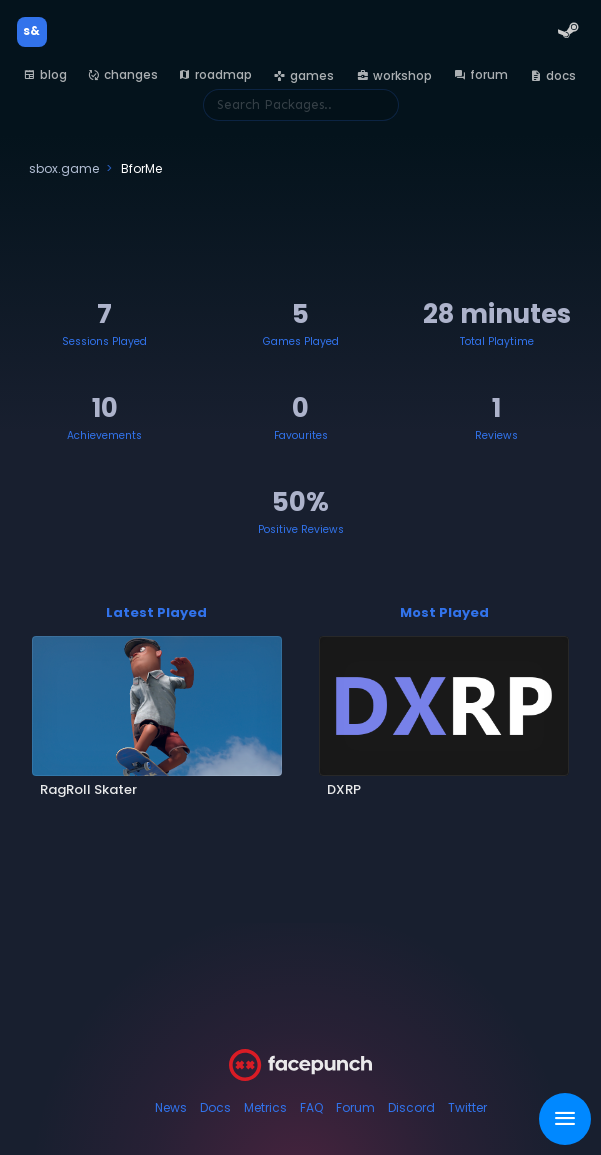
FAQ (311, 1107)
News (171, 1107)
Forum (355, 1107)
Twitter (467, 1107)
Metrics (265, 1107)
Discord (411, 1107)
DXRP (344, 789)
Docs (215, 1107)
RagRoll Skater (88, 789)
